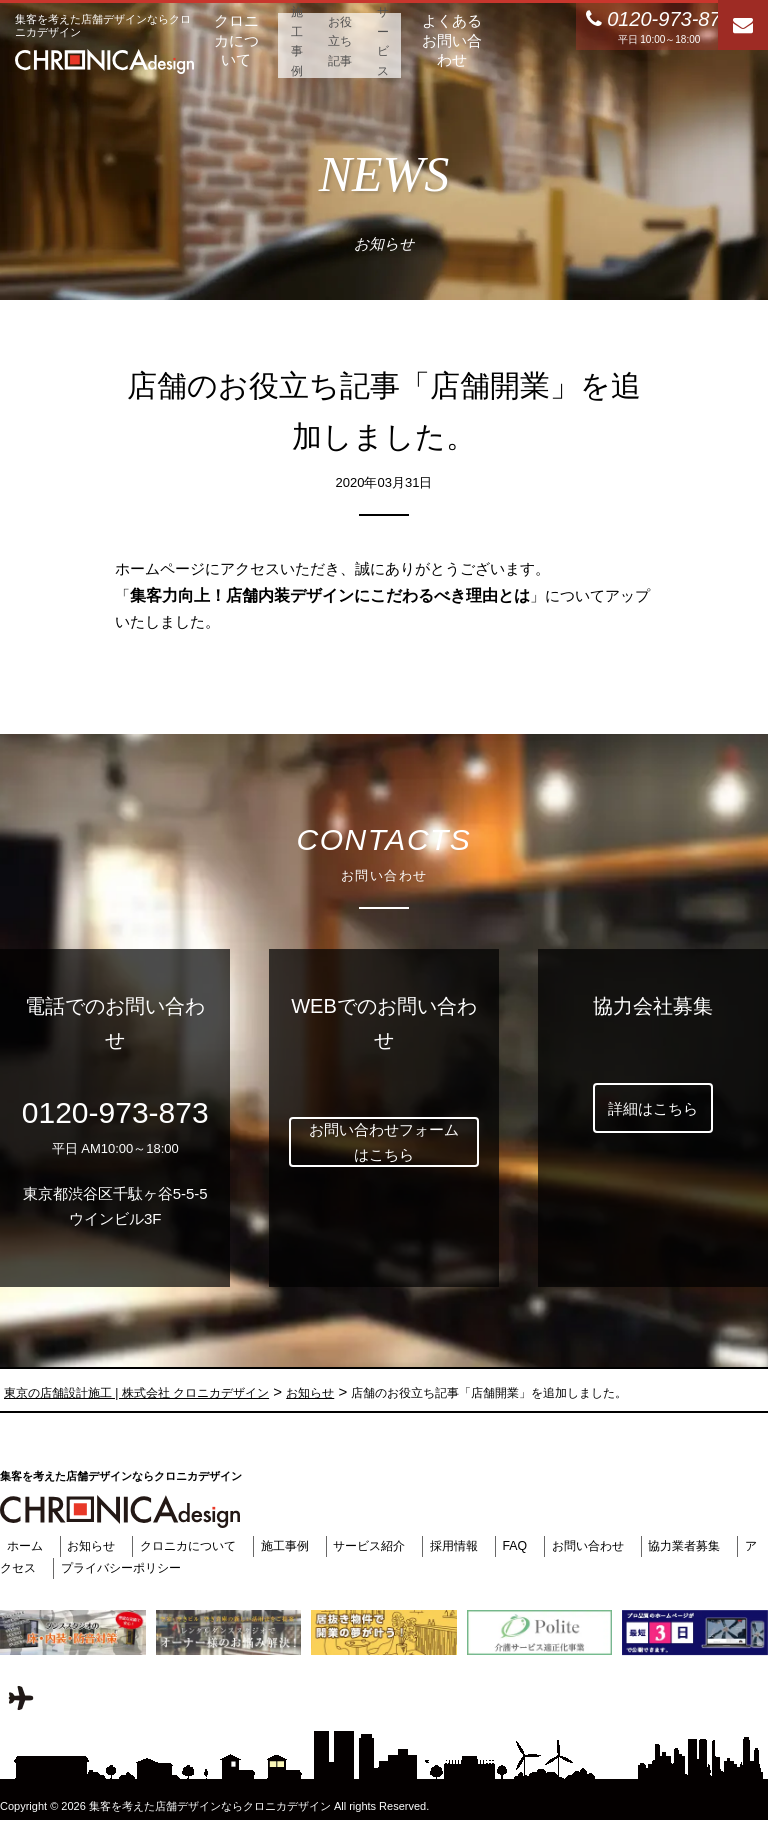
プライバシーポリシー (153, 1568)
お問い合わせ (614, 1546)
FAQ (538, 1546)
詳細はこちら (653, 1108)
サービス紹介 (385, 1546)
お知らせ (90, 1546)
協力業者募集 (717, 1546)
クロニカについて (192, 1546)
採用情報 (474, 1546)
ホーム (19, 1546)
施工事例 (295, 1546)
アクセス (37, 1568)
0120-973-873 (115, 1112)
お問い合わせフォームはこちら (383, 1142)
